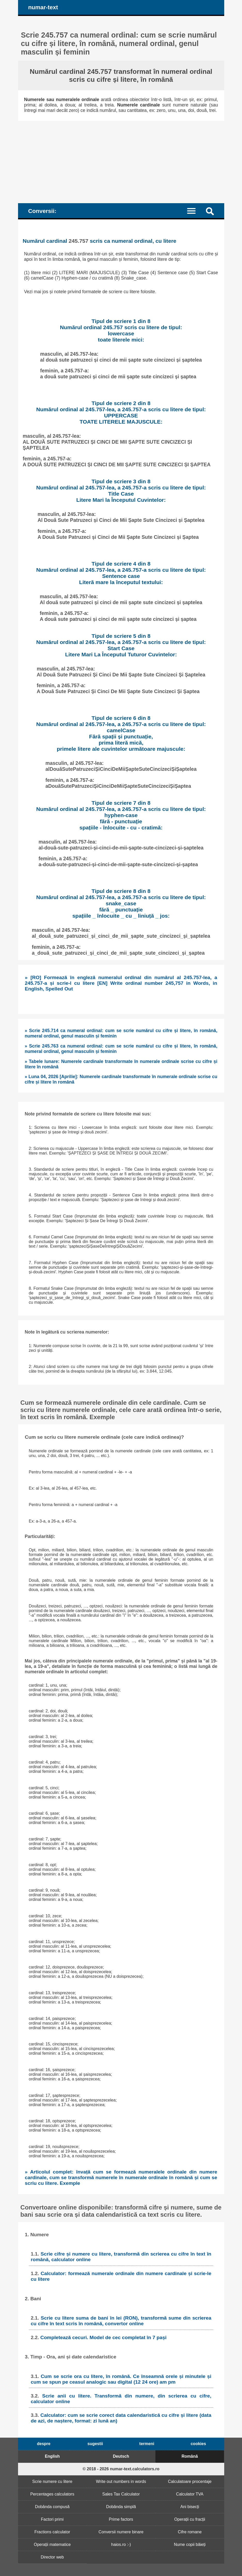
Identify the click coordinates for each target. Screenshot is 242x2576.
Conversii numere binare (120, 2532)
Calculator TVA (189, 2494)
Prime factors (121, 2519)
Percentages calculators (52, 2494)
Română (190, 2456)
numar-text (43, 7)
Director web (52, 2557)
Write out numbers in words (121, 2481)
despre (43, 2443)
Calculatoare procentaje (190, 2481)
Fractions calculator (52, 2532)
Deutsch (121, 2456)
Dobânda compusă (52, 2507)
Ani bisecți (189, 2507)
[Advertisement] (121, 159)
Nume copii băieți (190, 2544)
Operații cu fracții (189, 2519)
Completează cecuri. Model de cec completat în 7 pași (103, 2337)
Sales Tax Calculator (121, 2494)
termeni (146, 2443)
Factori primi (52, 2519)
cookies (198, 2443)
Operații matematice (52, 2544)
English (52, 2456)
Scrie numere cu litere (52, 2481)
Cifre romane (190, 2532)
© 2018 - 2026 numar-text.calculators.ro (120, 2469)
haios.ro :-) (121, 2544)
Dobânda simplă (121, 2507)
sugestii (95, 2443)
